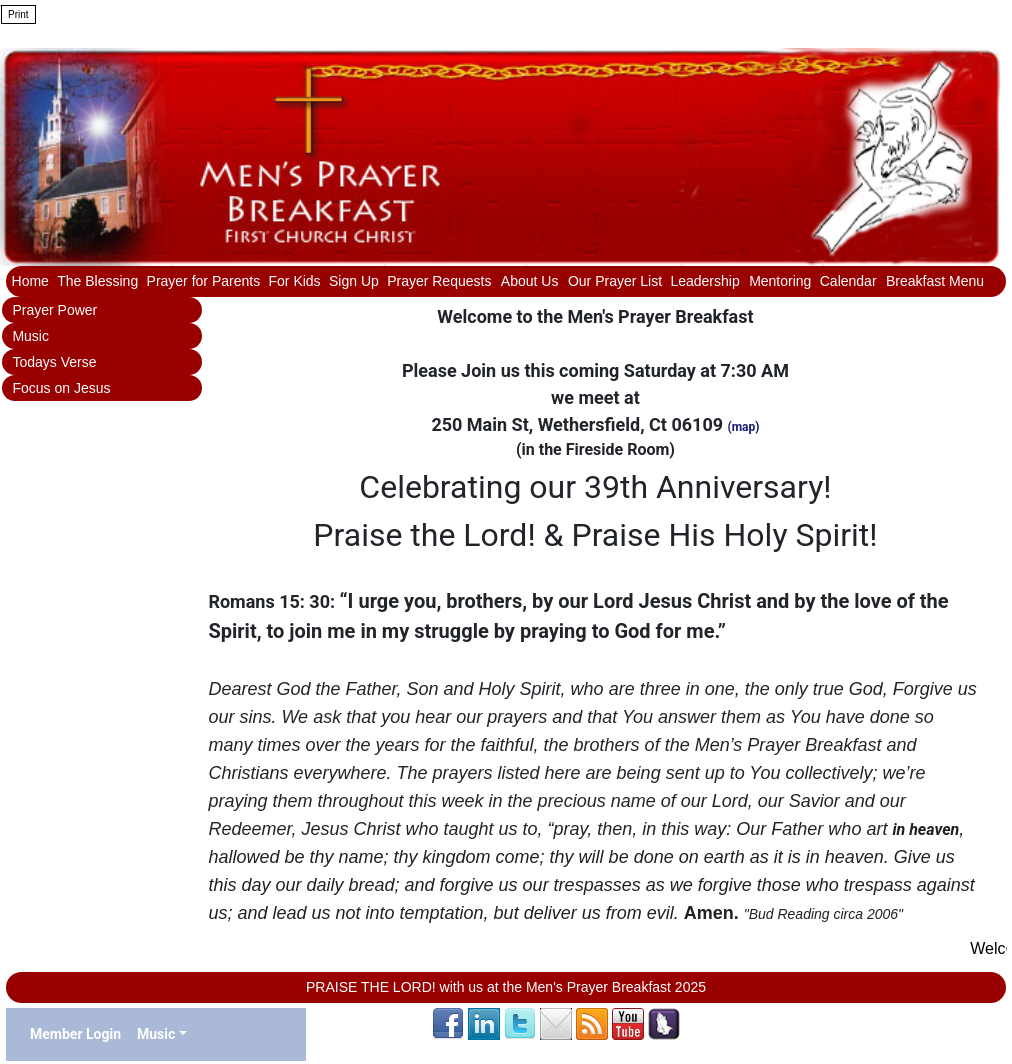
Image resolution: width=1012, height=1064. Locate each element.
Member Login (75, 1034)
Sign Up (354, 281)
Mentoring (780, 281)
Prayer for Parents (204, 281)
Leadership (706, 281)
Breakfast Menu (935, 281)
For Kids (295, 281)
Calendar (850, 281)
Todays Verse (54, 362)
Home (30, 281)
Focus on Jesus (61, 388)
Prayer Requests (441, 281)
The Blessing (97, 281)
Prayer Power (54, 310)
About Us (531, 281)
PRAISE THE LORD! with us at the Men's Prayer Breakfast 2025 (506, 987)
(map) (744, 427)
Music (30, 336)
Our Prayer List (615, 281)
